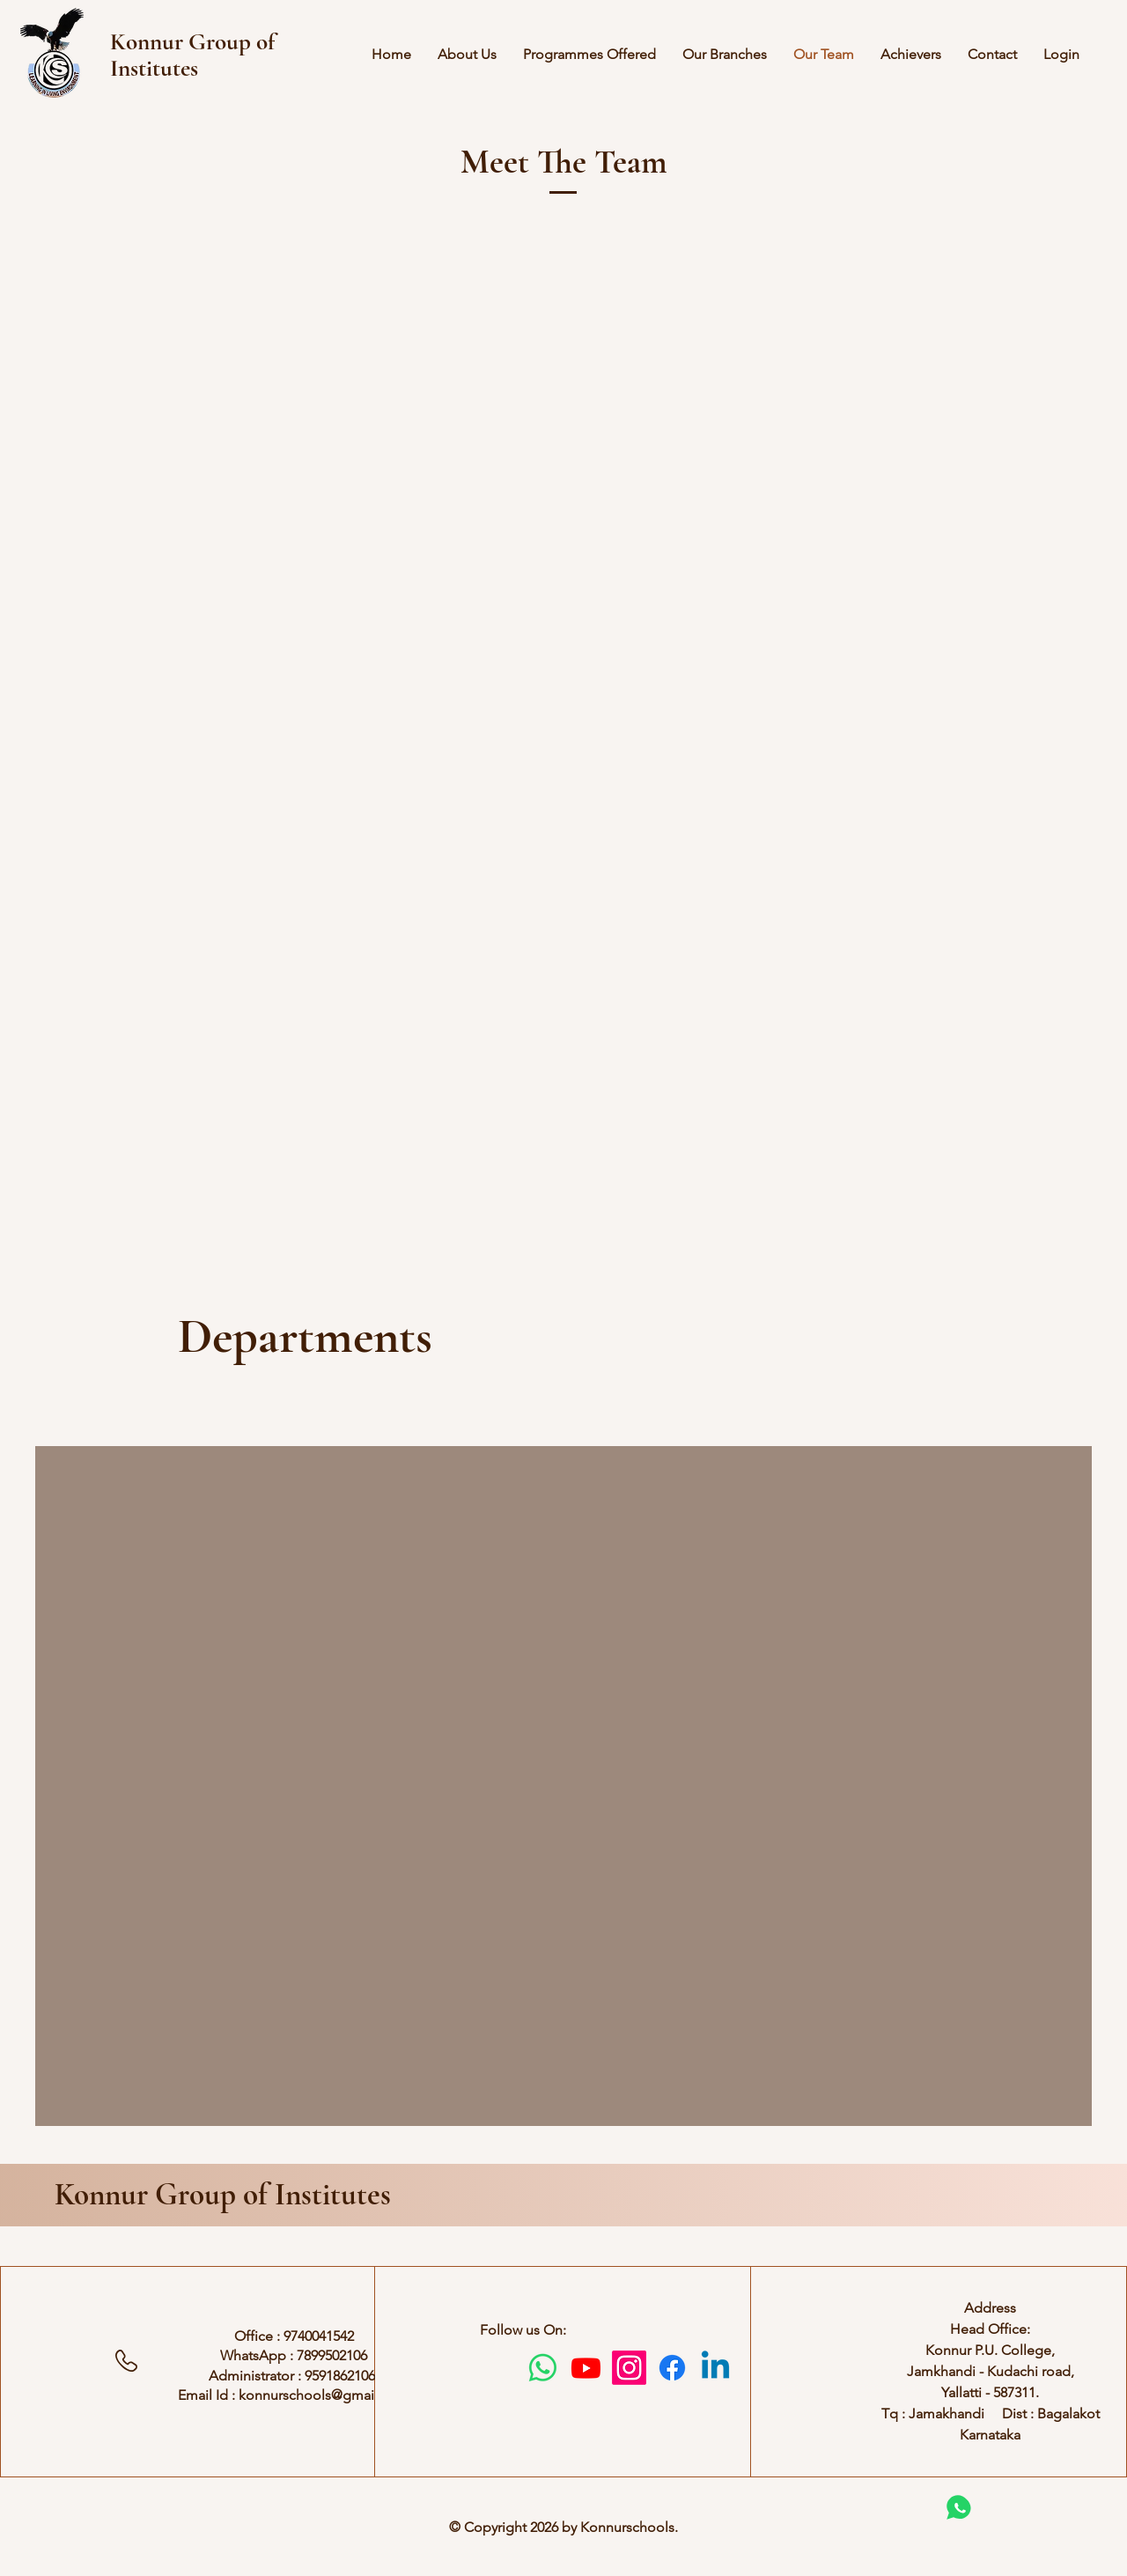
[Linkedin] (715, 2368)
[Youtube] (586, 2368)
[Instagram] (629, 2368)
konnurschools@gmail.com (324, 2395)
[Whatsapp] (543, 2368)
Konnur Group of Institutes (223, 2194)
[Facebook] (672, 2368)
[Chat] (958, 2507)
